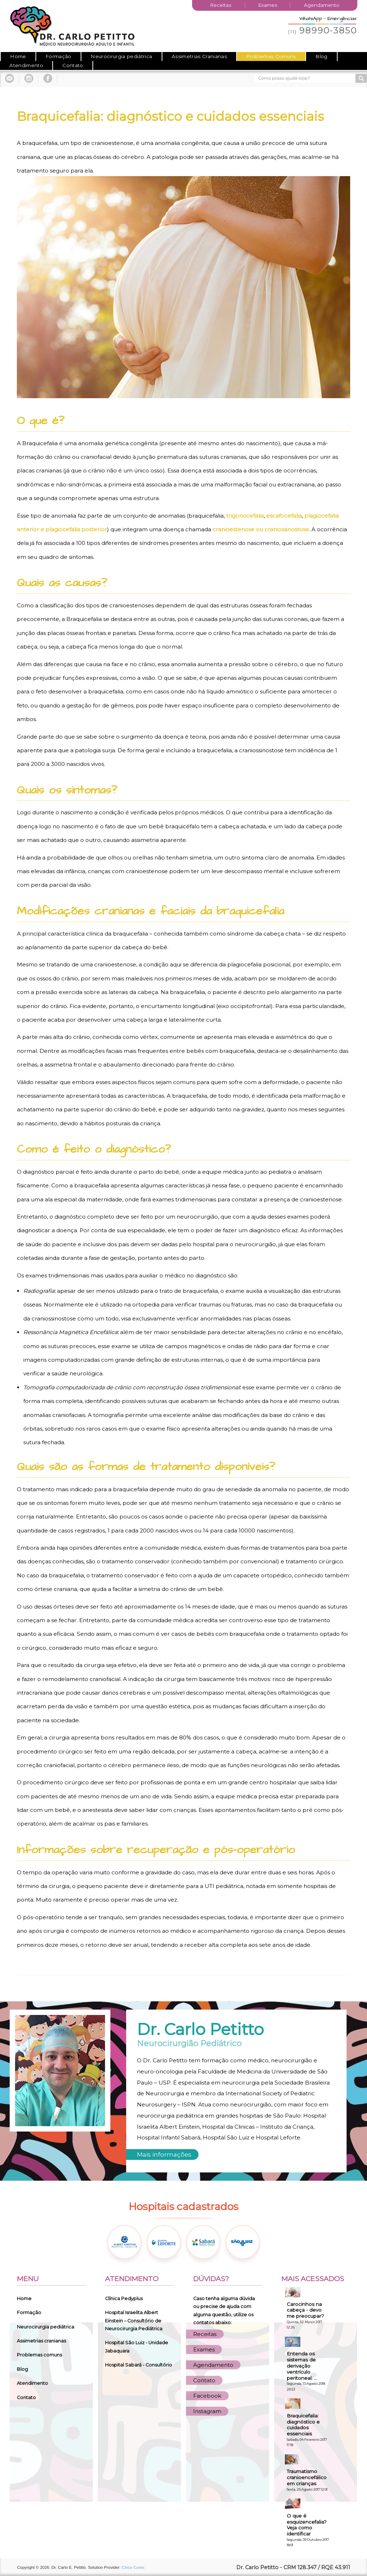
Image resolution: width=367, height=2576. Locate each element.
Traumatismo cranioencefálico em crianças (307, 2477)
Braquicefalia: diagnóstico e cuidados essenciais (303, 2424)
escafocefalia (284, 515)
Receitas (220, 5)
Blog (321, 56)
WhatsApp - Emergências (327, 18)
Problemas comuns (39, 2355)
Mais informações (164, 2154)
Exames (267, 5)
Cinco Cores (133, 2567)
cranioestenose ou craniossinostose (261, 529)
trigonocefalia (245, 515)
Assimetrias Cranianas (199, 56)
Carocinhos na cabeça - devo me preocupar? (305, 2310)
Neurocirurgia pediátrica (121, 56)
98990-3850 (322, 30)
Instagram (207, 2411)
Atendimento (26, 65)
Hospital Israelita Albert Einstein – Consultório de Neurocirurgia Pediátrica (133, 2320)
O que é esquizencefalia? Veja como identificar (307, 2525)
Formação (58, 56)
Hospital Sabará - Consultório (138, 2365)
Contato (72, 65)
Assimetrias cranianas (41, 2341)
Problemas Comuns (271, 56)
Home (18, 56)
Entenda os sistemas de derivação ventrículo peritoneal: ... (302, 2365)
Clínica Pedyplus (124, 2298)
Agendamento (321, 5)
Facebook (207, 2395)
